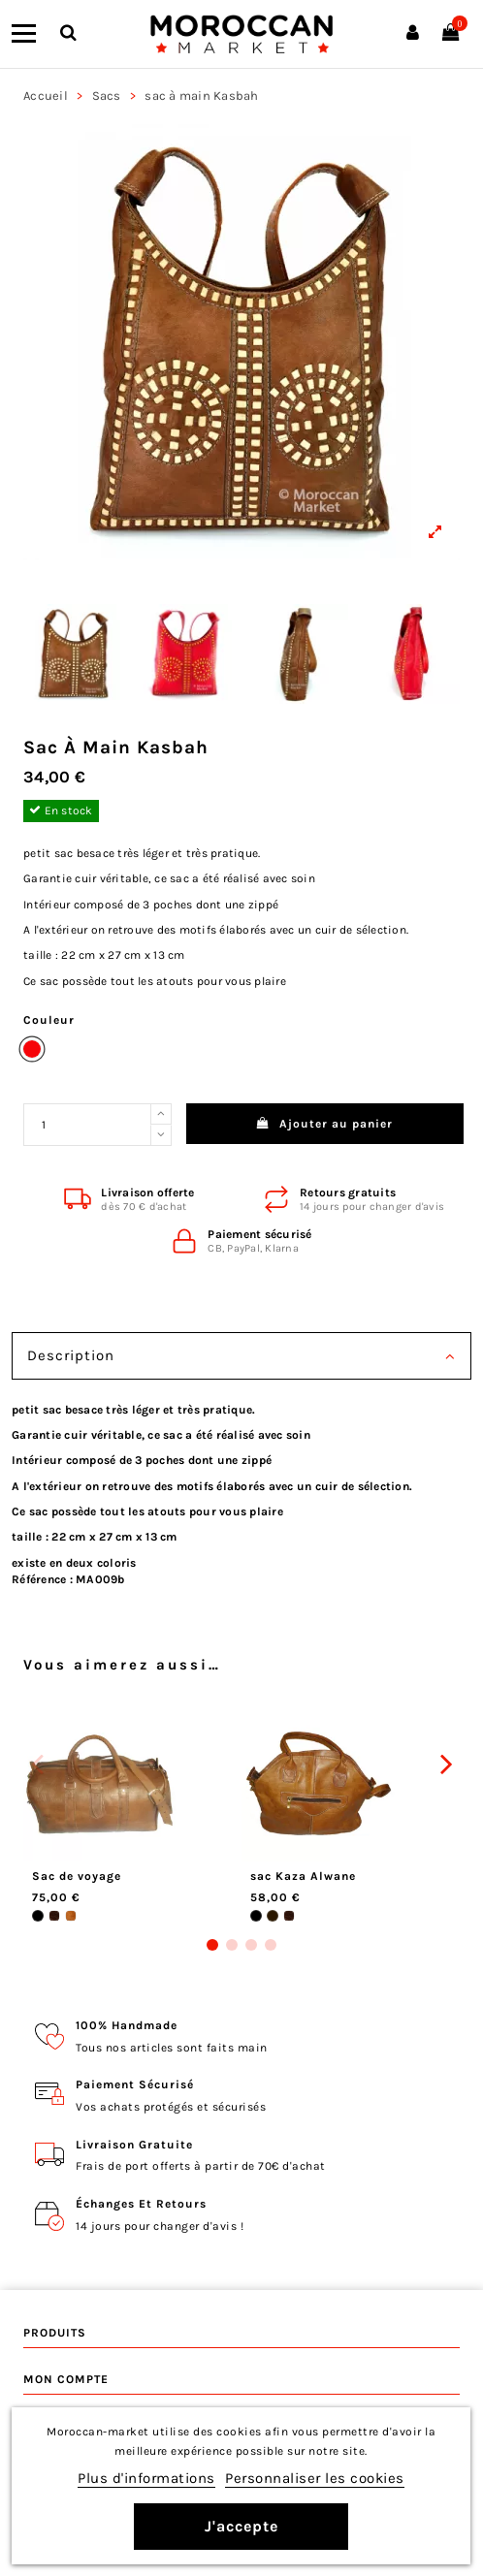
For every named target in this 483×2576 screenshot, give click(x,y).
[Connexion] (413, 34)
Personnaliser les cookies (314, 2478)
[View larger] (241, 342)
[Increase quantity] (161, 1114)
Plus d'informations (146, 2478)
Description (241, 1356)
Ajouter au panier (325, 1123)
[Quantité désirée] (87, 1124)
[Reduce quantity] (161, 1135)
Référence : (42, 1579)
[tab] (241, 1358)
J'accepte (241, 2526)
